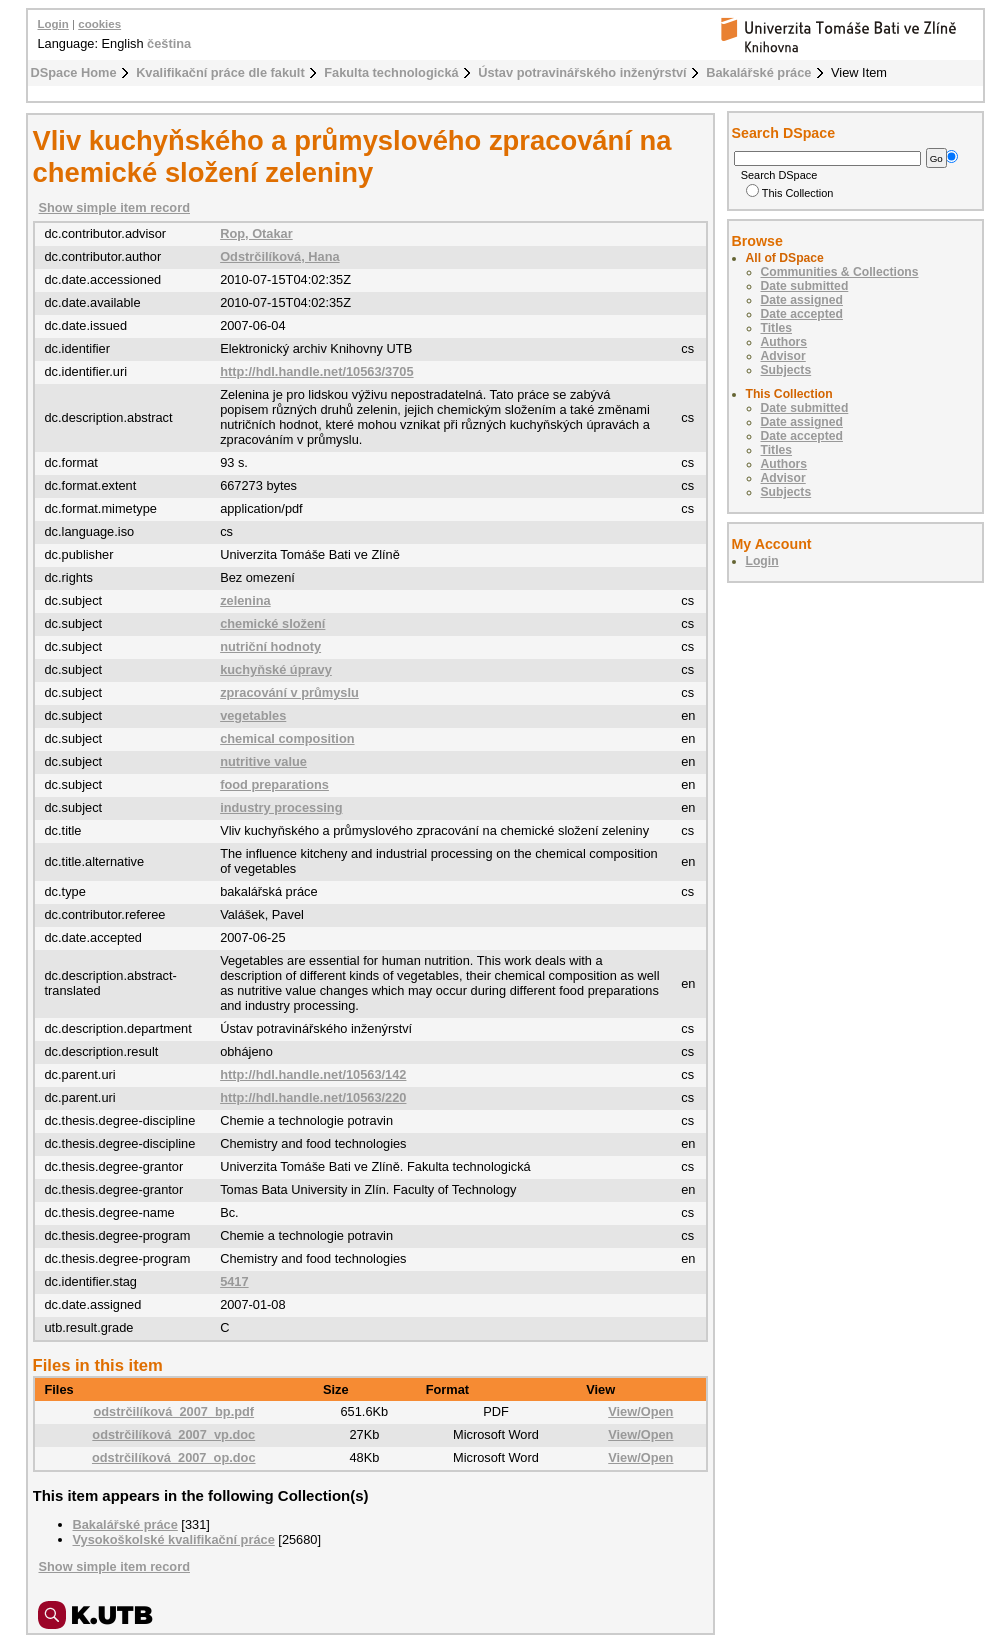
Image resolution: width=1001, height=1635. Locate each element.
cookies (99, 24)
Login (53, 24)
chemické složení (272, 623)
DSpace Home (74, 72)
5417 (234, 1281)
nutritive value (263, 761)
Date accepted (802, 314)
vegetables (253, 715)
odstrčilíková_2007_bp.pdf (173, 1411)
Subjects (786, 370)
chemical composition (287, 738)
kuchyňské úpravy (276, 669)
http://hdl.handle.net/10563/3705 (316, 371)
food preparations (274, 784)
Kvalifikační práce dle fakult (220, 72)
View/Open (640, 1411)
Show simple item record (114, 207)
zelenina (245, 600)
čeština (169, 43)
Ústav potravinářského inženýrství (582, 72)
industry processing (281, 807)
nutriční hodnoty (270, 646)
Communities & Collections (840, 272)
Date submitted (805, 286)
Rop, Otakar (256, 233)
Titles (777, 328)
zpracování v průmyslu (289, 692)
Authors (784, 342)
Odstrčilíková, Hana (279, 256)
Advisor (783, 356)
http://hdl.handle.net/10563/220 (313, 1097)
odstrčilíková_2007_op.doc (174, 1457)
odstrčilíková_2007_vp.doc (173, 1434)
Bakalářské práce (758, 72)
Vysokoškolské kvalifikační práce (174, 1539)
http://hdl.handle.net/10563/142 (313, 1074)
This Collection (790, 193)
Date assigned (802, 300)
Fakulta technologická (391, 72)
